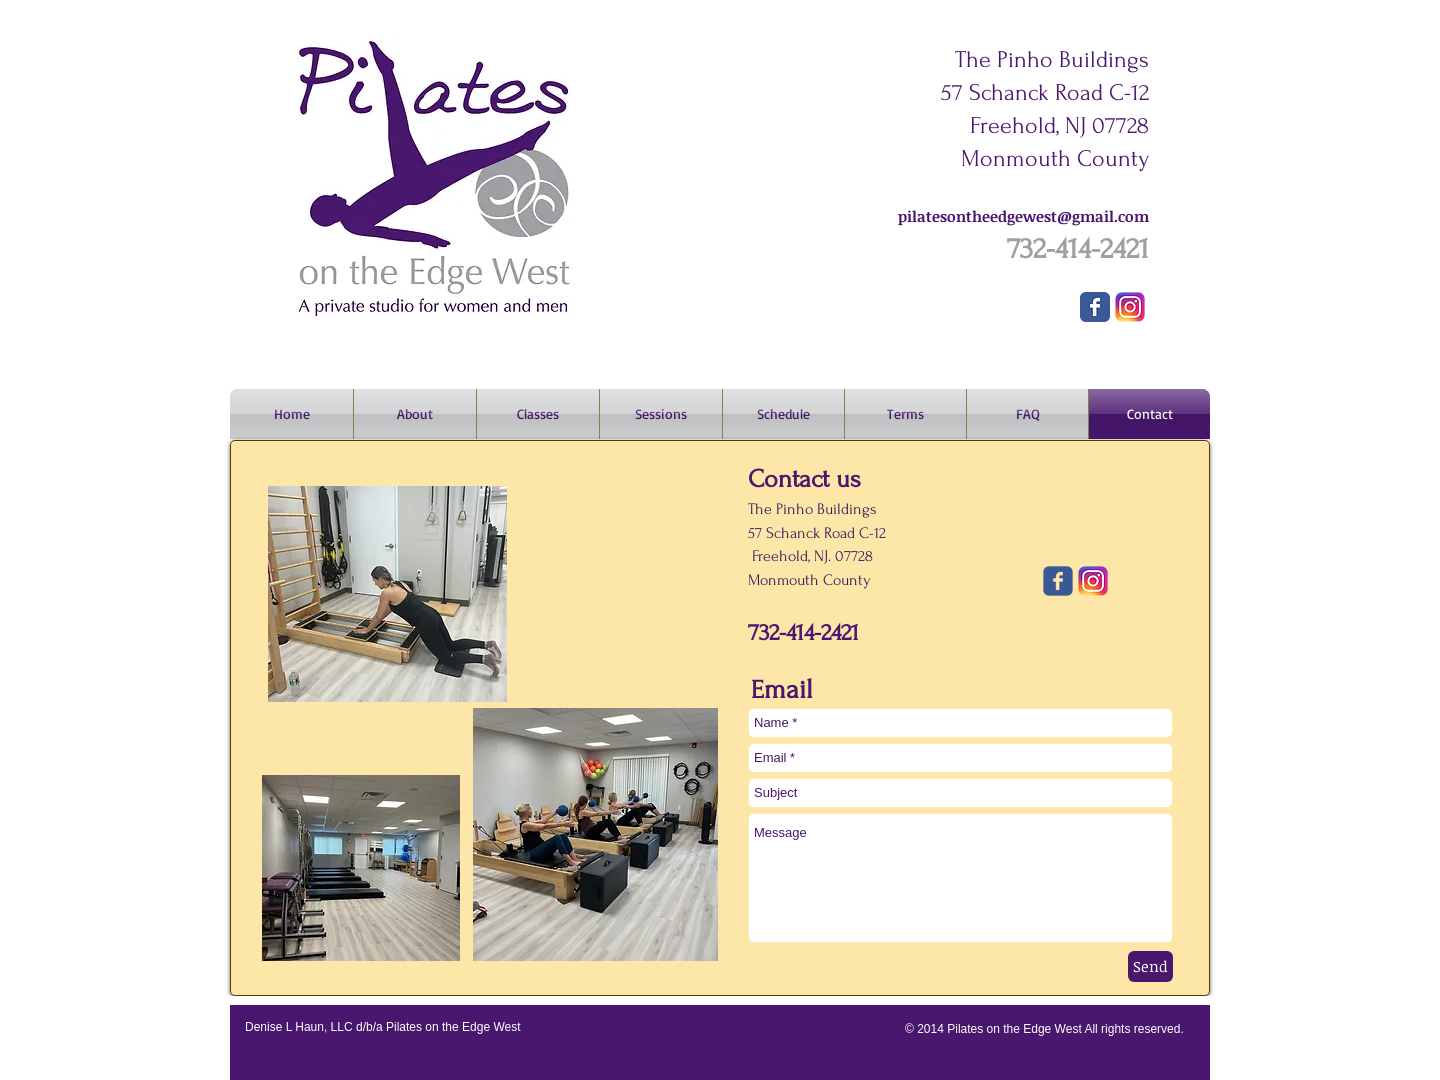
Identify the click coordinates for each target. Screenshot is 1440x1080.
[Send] (1150, 966)
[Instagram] (1130, 307)
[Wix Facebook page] (1095, 307)
